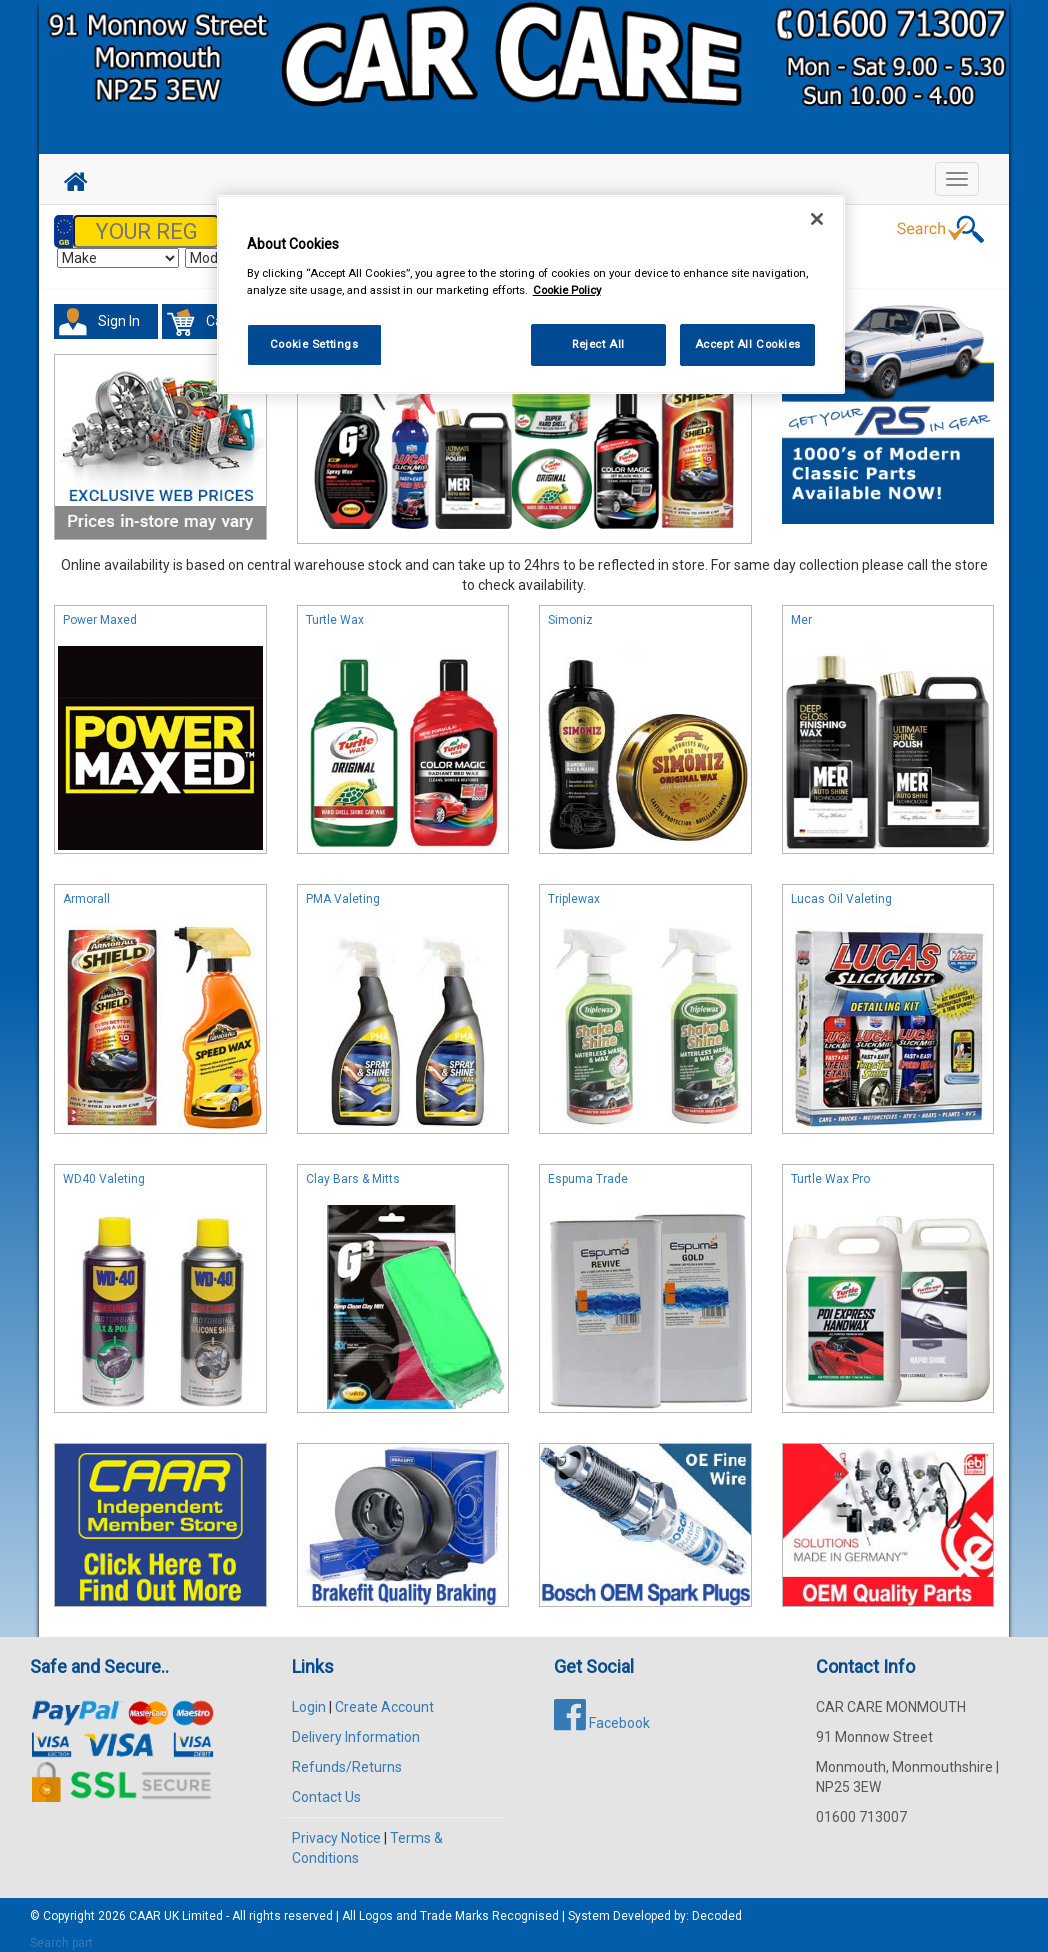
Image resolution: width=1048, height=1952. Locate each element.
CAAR (145, 1906)
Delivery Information (356, 1727)
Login (309, 1697)
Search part (61, 1933)
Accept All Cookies (748, 344)
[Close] (817, 219)
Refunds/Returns (347, 1757)
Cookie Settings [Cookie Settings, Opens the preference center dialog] (314, 344)
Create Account (384, 1697)
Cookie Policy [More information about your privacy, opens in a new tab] (567, 290)
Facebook (602, 1713)
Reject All (598, 344)
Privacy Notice (336, 1828)
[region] (531, 294)
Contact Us (326, 1787)
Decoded (717, 1906)
